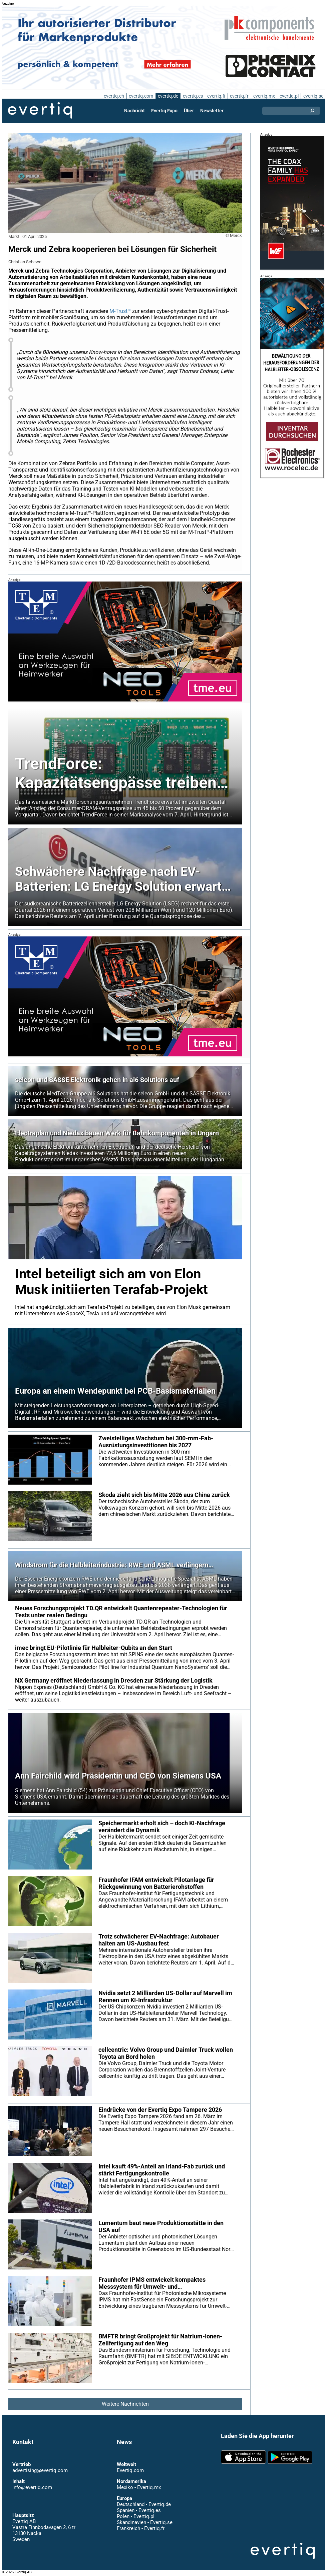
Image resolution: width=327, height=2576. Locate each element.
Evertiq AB (40, 110)
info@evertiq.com (32, 2487)
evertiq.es (192, 96)
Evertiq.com (130, 2470)
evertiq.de (167, 96)
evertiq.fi (216, 96)
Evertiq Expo (164, 110)
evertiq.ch (113, 96)
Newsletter (211, 110)
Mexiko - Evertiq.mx (138, 2487)
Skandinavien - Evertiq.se (144, 2522)
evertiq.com (140, 96)
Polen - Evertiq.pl (135, 2516)
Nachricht (134, 110)
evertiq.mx (263, 96)
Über (189, 110)
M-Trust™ (121, 311)
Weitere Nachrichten (125, 2404)
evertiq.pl (288, 96)
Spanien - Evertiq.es (138, 2510)
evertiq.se (313, 96)
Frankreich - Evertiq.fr (140, 2528)
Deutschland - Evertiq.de (144, 2504)
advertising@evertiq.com (40, 2470)
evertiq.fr (239, 96)
